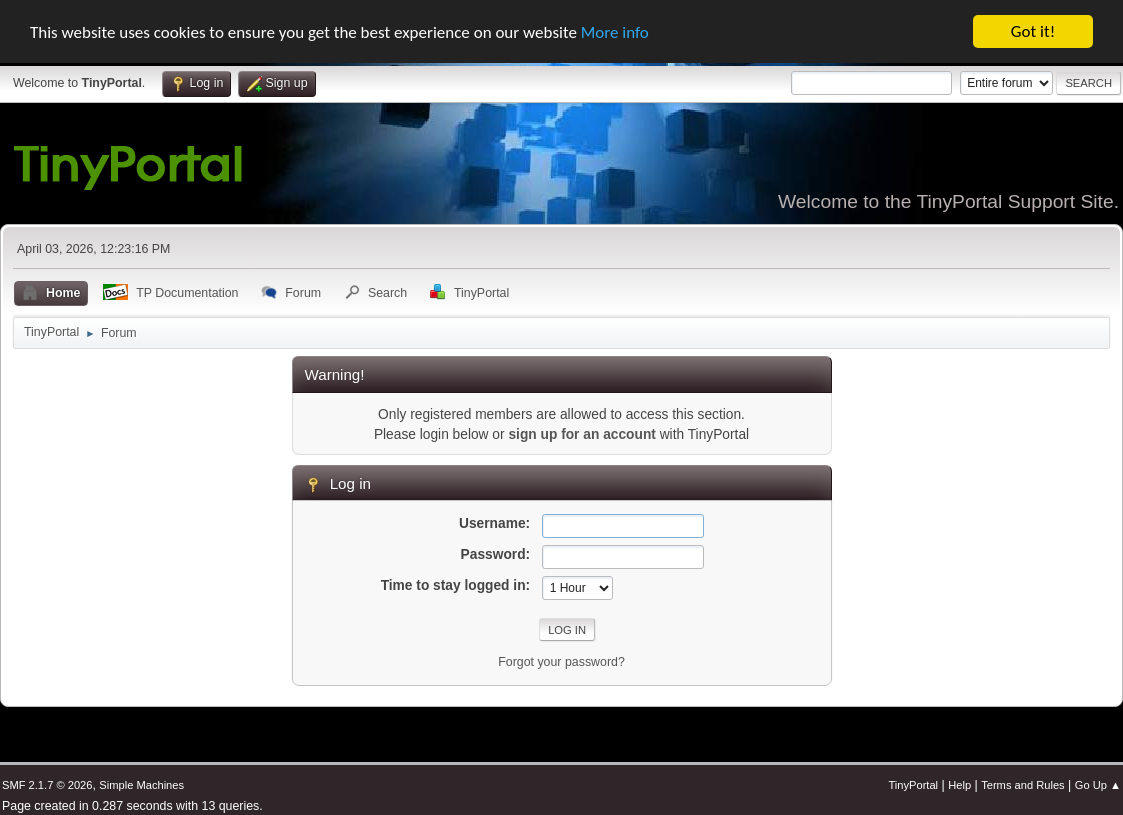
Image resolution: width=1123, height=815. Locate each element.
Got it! (1033, 31)
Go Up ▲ (1098, 785)
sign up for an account (581, 434)
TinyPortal (913, 785)
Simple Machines (141, 785)
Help (959, 785)
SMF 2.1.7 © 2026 (47, 785)
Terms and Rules (1022, 785)
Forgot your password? (561, 662)
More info (615, 31)
